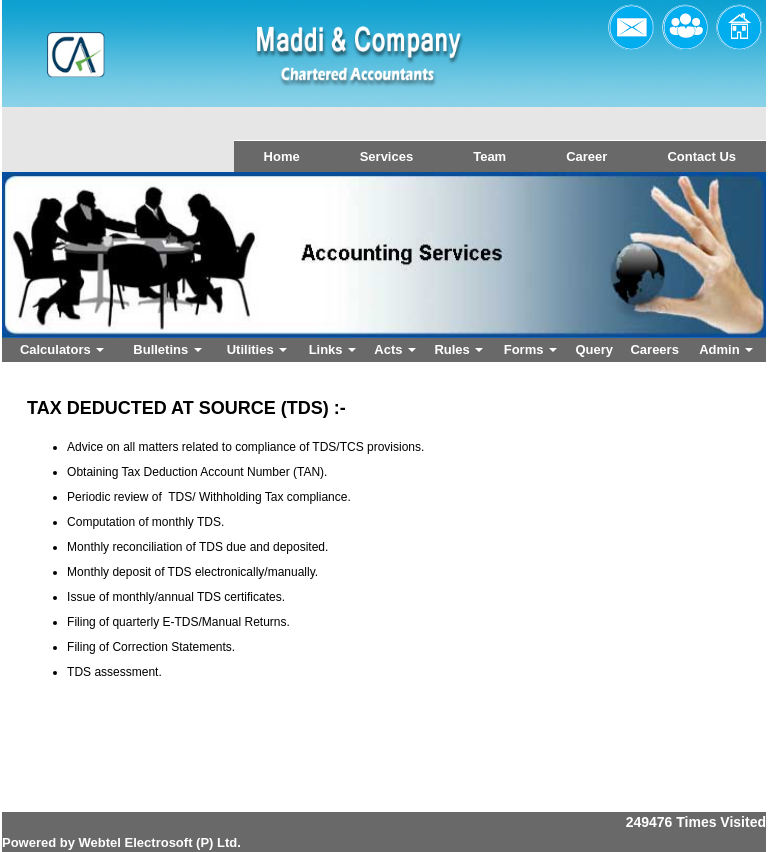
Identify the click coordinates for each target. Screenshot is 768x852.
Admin (726, 349)
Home (282, 156)
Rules (458, 349)
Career (586, 156)
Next (691, 273)
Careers (654, 349)
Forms (530, 349)
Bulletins (167, 349)
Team (489, 156)
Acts (395, 349)
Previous (69, 273)
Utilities (257, 349)
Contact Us (701, 156)
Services (387, 156)
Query (594, 349)
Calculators (62, 349)
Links (333, 349)
